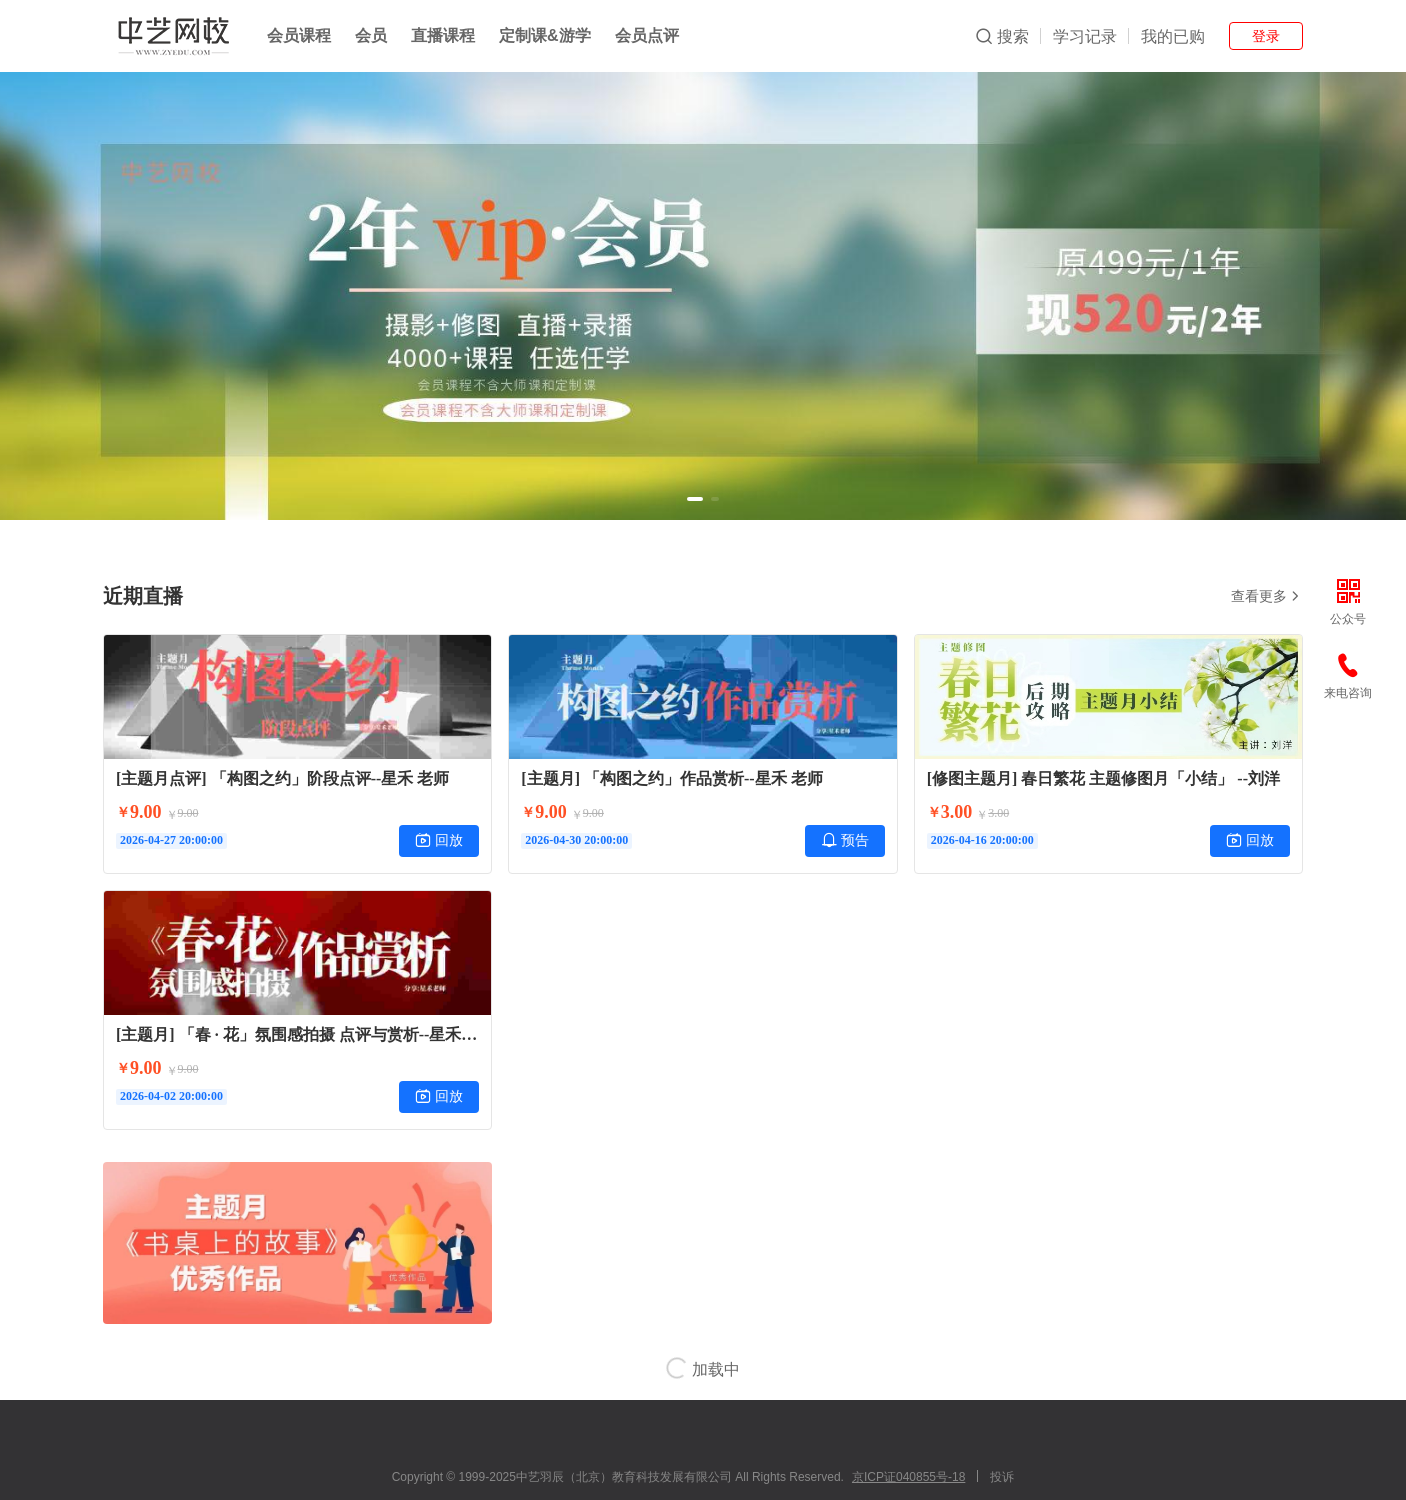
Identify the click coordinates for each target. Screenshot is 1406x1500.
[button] (695, 499)
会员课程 (299, 35)
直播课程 (443, 35)
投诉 (1002, 1477)
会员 (371, 35)
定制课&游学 (545, 35)
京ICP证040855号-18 (908, 1477)
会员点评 (647, 35)
